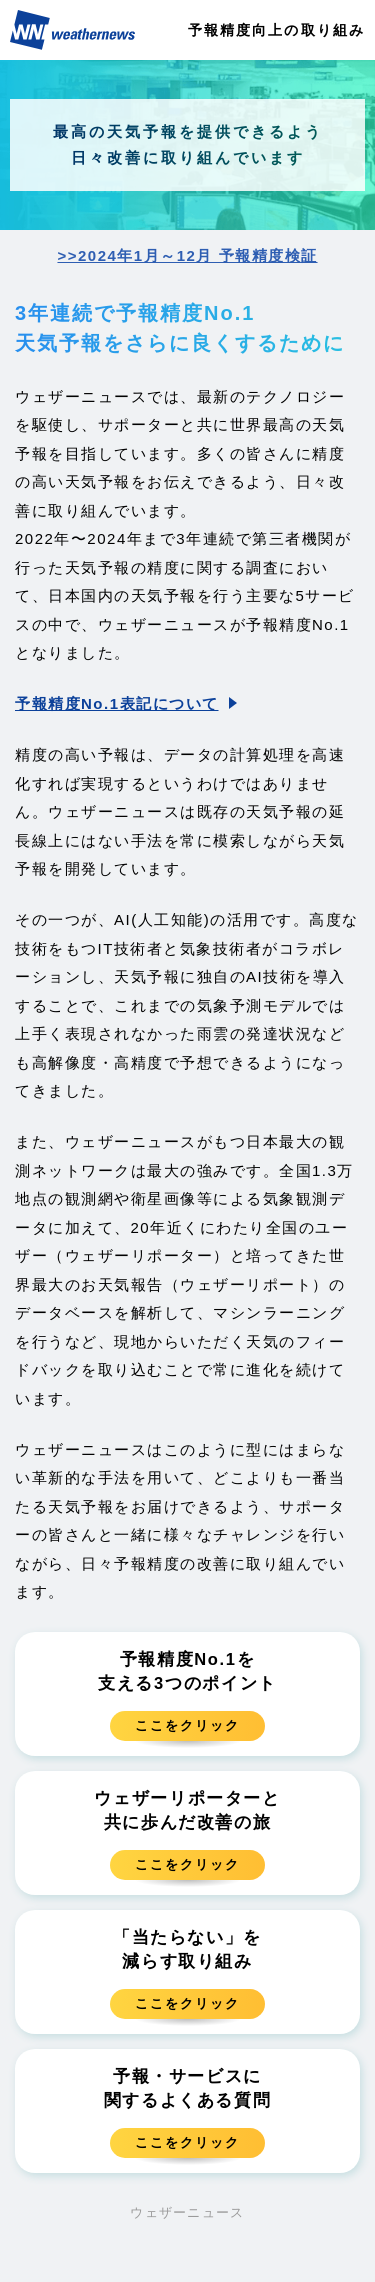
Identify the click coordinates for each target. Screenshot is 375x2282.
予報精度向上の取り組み (276, 30)
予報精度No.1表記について (117, 703)
